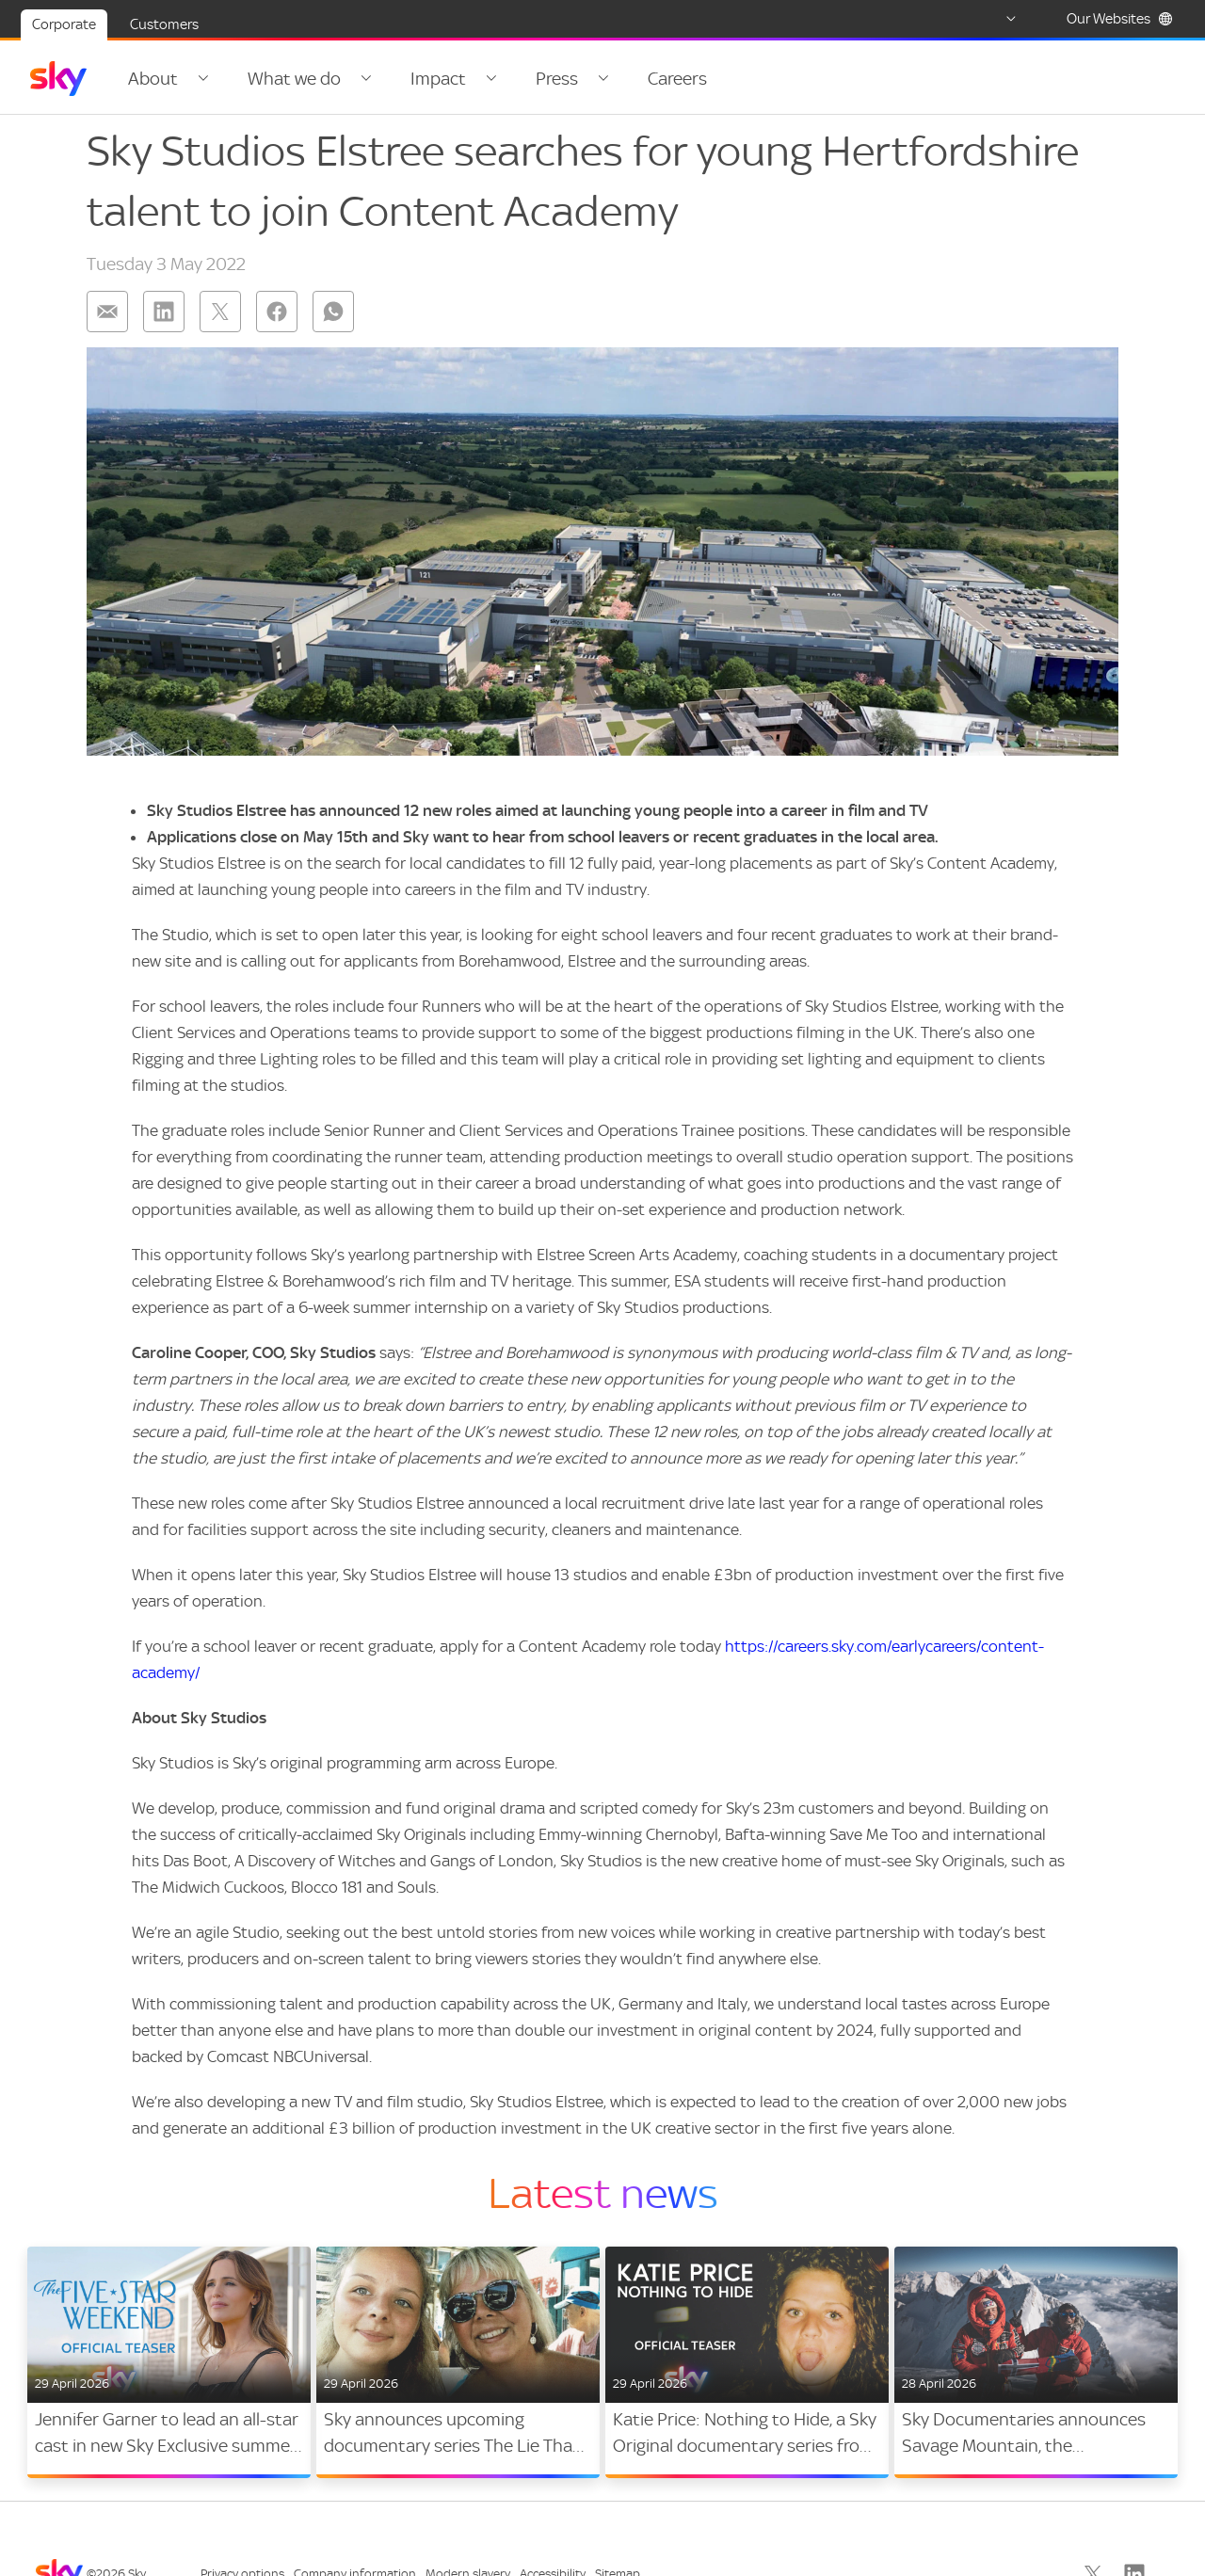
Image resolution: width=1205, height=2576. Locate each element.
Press (540, 78)
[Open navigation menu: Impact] (477, 79)
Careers (654, 78)
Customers (164, 24)
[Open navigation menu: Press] (584, 79)
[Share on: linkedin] (164, 320)
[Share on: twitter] (220, 320)
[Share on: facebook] (276, 320)
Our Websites (1120, 18)
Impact (427, 78)
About (153, 78)
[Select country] (993, 19)
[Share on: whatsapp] (333, 320)
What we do (288, 78)
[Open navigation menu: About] (200, 79)
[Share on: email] (107, 320)
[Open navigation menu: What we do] (358, 79)
